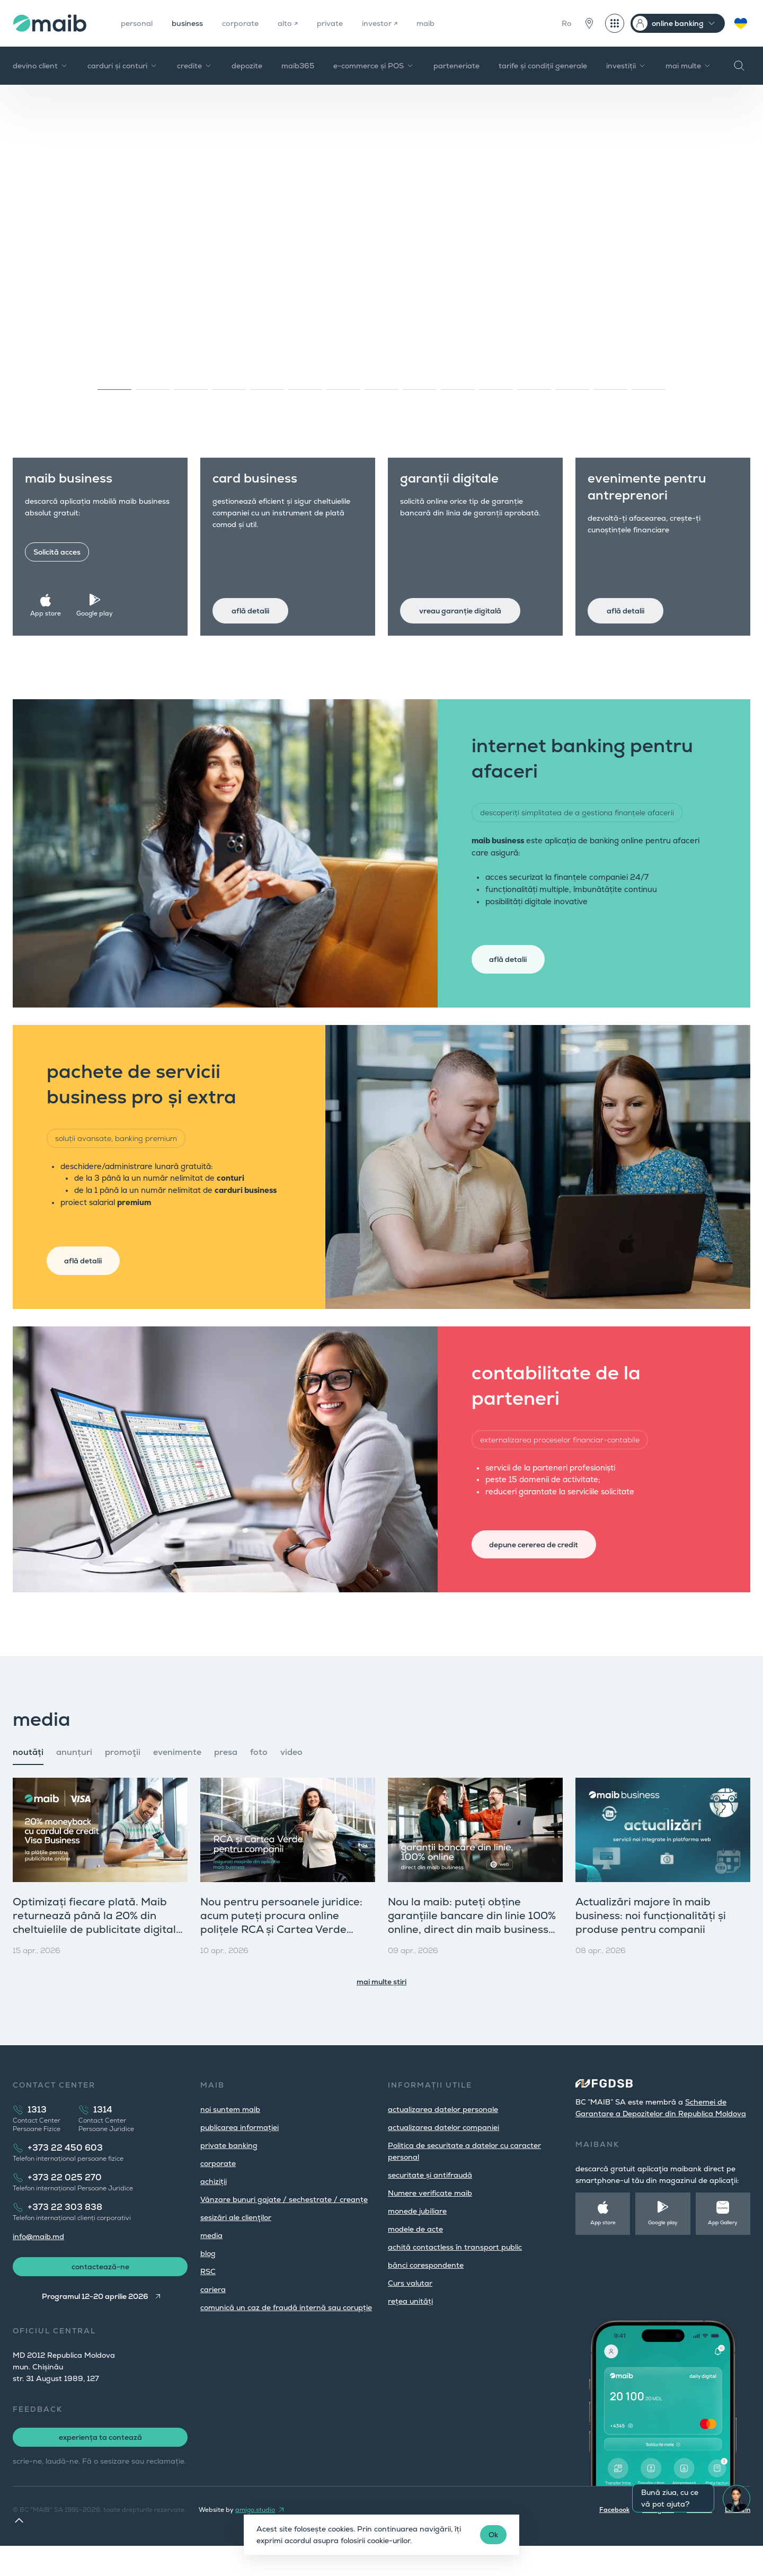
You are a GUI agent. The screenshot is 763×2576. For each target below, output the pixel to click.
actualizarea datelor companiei (443, 2153)
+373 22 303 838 (65, 2233)
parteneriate (456, 65)
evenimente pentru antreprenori (654, 493)
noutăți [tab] (28, 1778)
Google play (97, 606)
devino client (40, 65)
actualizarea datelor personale (443, 2135)
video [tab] (291, 1778)
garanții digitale (456, 485)
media (211, 2261)
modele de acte (415, 2255)
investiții (626, 65)
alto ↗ (301, 23)
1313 (37, 2135)
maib (449, 23)
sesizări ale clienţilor (235, 2243)
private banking (229, 2171)
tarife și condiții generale (543, 65)
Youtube (699, 2540)
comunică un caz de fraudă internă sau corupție (286, 2333)
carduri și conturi (122, 65)
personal (139, 23)
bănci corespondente (426, 2291)
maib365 (297, 65)
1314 (102, 2135)
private (346, 23)
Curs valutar (410, 2309)
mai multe (689, 65)
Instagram (658, 2540)
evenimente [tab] (177, 1778)
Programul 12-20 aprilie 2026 (93, 2326)
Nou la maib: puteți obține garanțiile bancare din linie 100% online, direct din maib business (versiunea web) (472, 1948)
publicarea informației (239, 2153)
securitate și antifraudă (430, 2201)
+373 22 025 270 (65, 2203)
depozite (247, 65)
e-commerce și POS (373, 65)
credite (194, 65)
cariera (213, 2315)
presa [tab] (225, 1778)
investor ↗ (400, 23)
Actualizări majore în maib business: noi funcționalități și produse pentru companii (650, 1941)
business (193, 23)
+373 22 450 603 (65, 2173)
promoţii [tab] (122, 1778)
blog (208, 2279)
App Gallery (723, 2248)
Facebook (614, 2540)
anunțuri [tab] (74, 1778)
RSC (208, 2297)
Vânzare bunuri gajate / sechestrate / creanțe (284, 2225)
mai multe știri (381, 2007)
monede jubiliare (417, 2237)
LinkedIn (737, 2540)
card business (261, 485)
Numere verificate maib (430, 2219)
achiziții (213, 2207)
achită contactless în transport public (455, 2273)
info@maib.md (38, 2262)
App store (51, 606)
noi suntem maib (230, 2135)
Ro (566, 23)
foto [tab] (259, 1778)
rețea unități (410, 2327)
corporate (250, 23)
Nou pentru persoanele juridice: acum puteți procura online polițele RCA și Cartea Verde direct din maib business (281, 1948)
